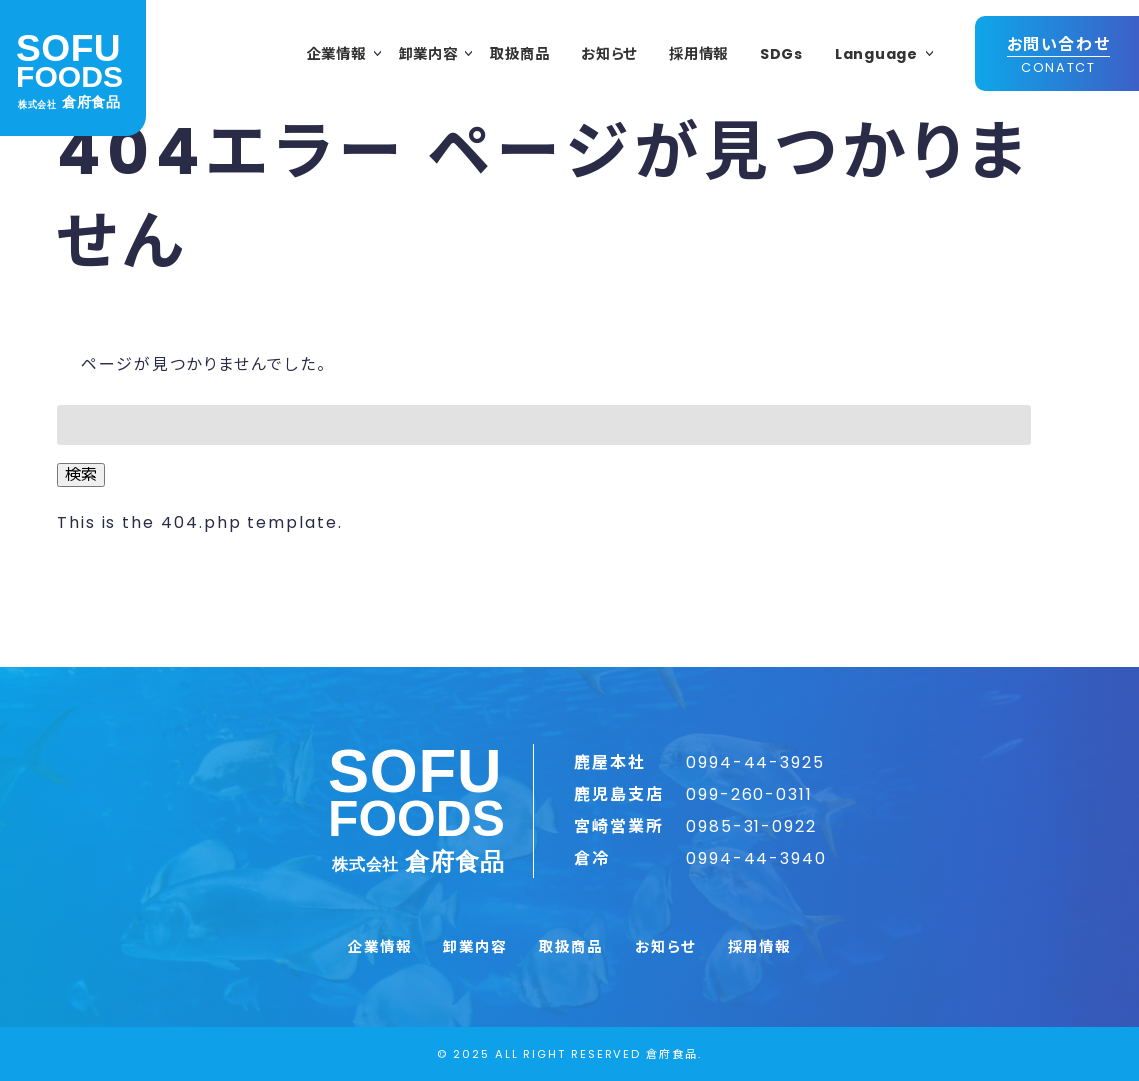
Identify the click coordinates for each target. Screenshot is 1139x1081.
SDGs (781, 54)
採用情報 (698, 54)
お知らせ (609, 54)
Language (876, 54)
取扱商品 (519, 54)
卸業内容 (428, 54)
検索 (81, 474)
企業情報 (336, 54)
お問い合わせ (1059, 55)
